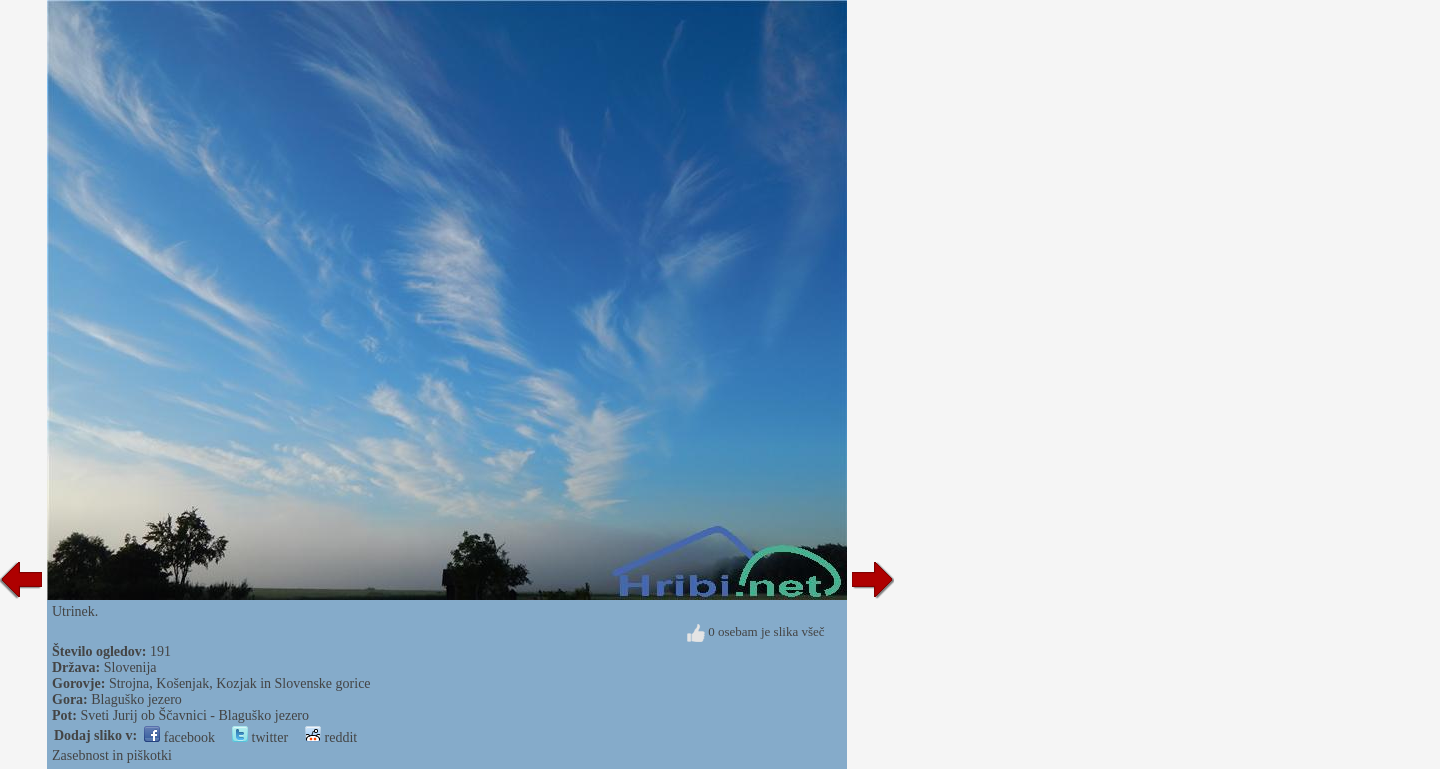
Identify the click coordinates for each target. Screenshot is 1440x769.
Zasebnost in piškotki (112, 755)
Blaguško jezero (136, 699)
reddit (331, 737)
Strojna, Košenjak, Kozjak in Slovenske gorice (240, 683)
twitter (260, 737)
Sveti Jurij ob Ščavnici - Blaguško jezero (194, 715)
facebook (179, 737)
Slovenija (130, 667)
